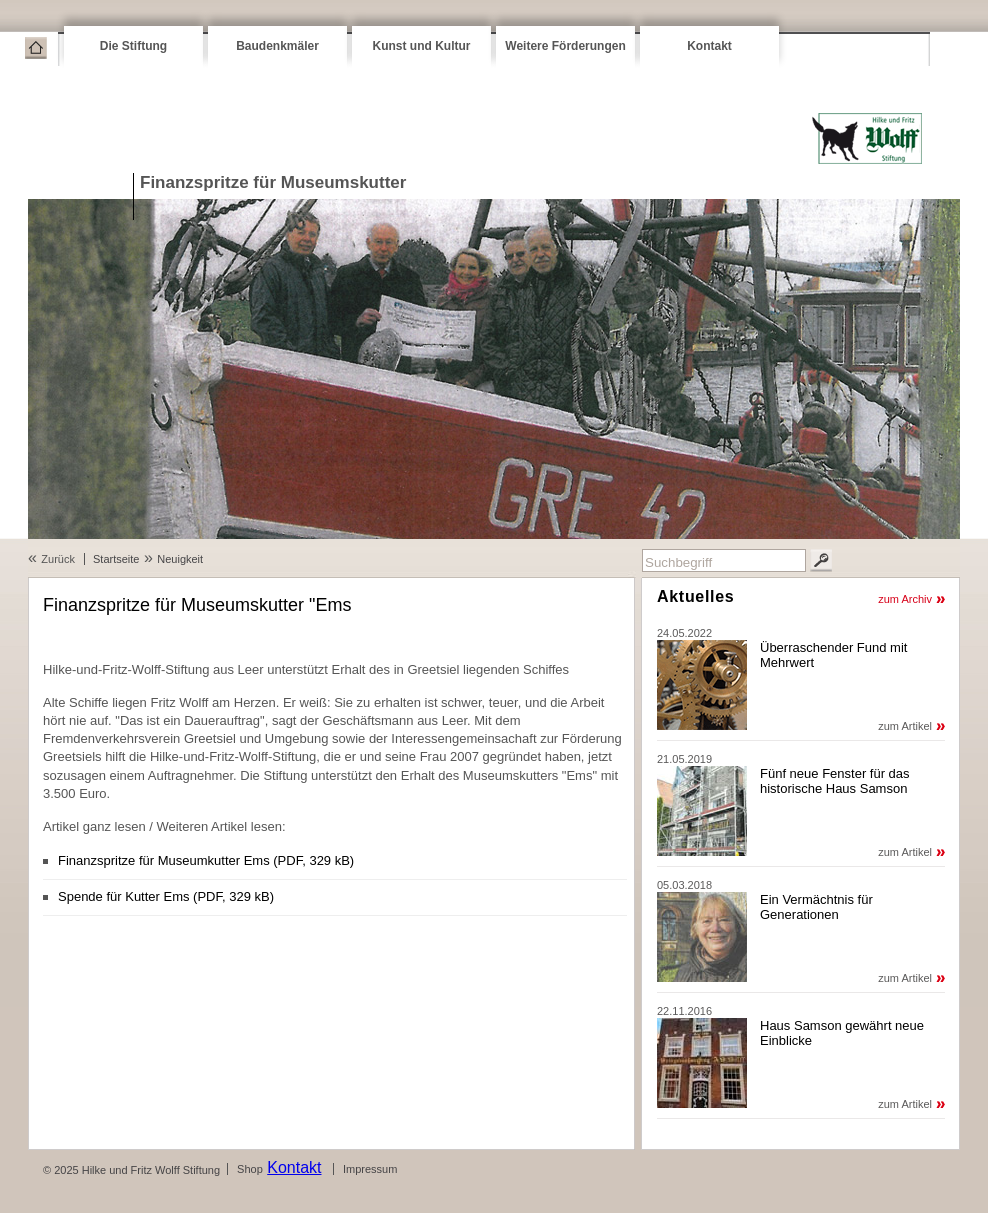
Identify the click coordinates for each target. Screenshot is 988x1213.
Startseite (36, 48)
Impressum (370, 1169)
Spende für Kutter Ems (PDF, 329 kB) (166, 896)
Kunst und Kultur (422, 46)
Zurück (58, 559)
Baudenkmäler (277, 46)
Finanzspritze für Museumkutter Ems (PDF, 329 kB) (206, 860)
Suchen (821, 560)
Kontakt (709, 46)
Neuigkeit (180, 559)
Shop (250, 1169)
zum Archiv (905, 599)
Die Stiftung (133, 46)
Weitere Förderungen (565, 46)
